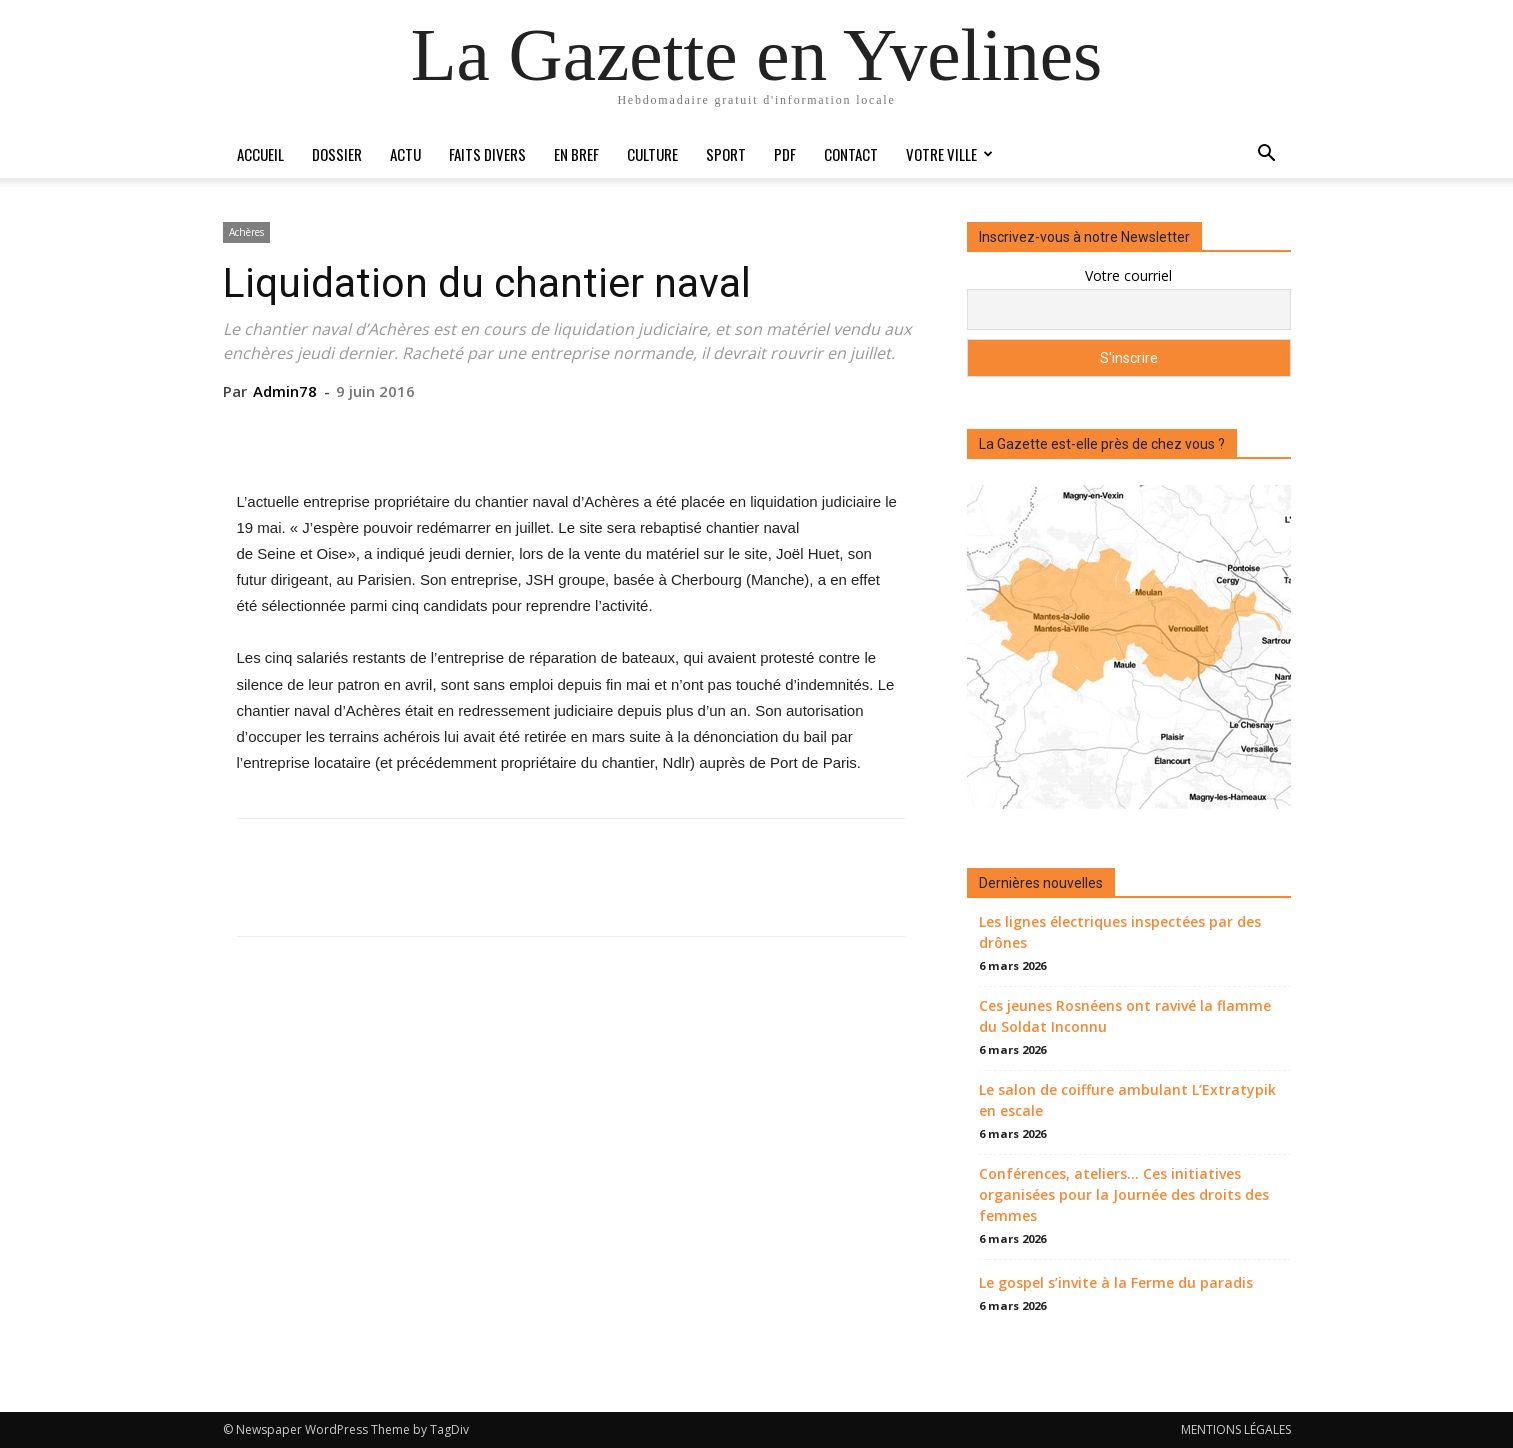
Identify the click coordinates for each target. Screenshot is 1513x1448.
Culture (652, 154)
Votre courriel (1128, 275)
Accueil (260, 154)
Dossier (337, 154)
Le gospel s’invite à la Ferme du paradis (1116, 1282)
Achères (246, 232)
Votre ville (949, 154)
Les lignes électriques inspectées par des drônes (1120, 932)
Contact (851, 154)
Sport (726, 154)
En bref (576, 154)
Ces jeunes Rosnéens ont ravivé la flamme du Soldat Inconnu (1125, 1016)
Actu (405, 154)
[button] (1267, 155)
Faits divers (487, 154)
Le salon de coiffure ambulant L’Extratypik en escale (1127, 1100)
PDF (785, 154)
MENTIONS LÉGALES (1236, 1429)
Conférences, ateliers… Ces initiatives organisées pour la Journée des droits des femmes (1124, 1194)
